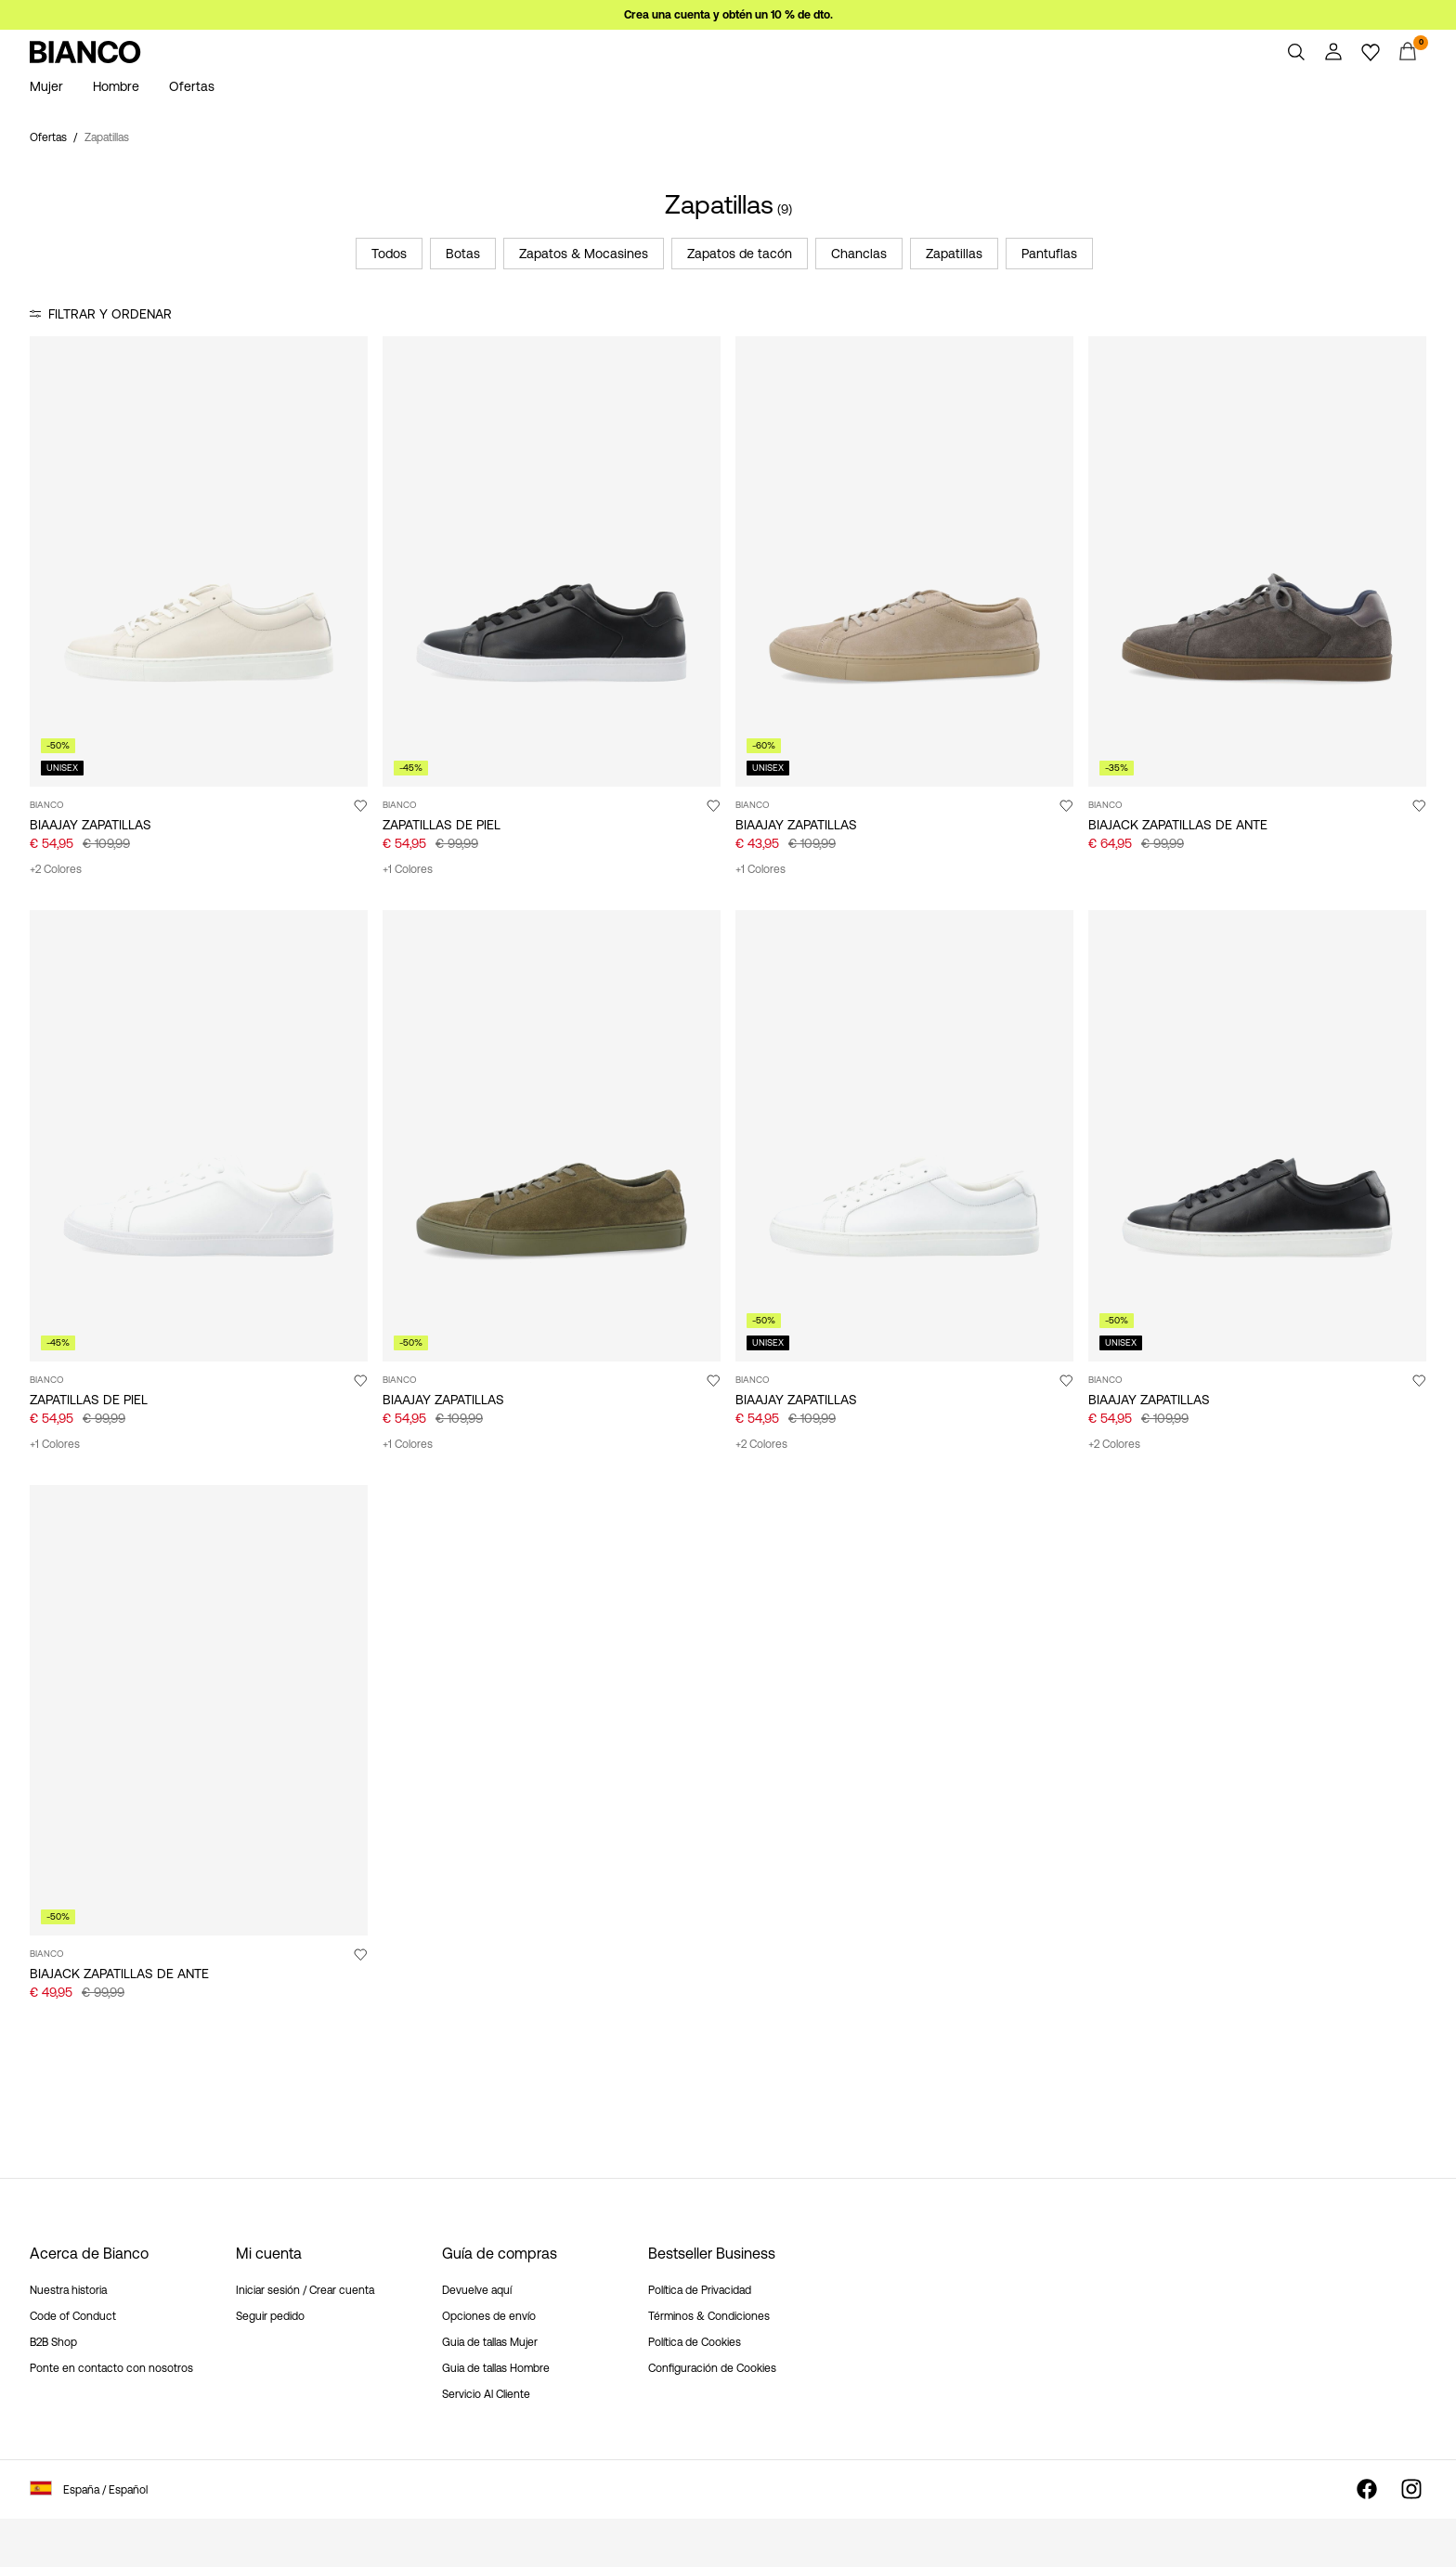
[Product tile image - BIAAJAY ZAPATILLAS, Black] (1257, 1135)
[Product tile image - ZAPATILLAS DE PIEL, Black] (552, 561)
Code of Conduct (73, 2316)
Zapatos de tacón (739, 253)
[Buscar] (1296, 52)
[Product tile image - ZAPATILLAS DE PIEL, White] (199, 1135)
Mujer (46, 86)
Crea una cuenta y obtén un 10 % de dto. (728, 14)
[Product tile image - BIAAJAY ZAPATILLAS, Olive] (552, 1135)
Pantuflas (1049, 253)
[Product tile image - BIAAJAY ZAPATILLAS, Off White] (199, 561)
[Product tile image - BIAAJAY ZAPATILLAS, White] (904, 1135)
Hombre (116, 86)
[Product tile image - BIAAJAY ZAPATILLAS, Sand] (904, 561)
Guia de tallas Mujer (490, 2342)
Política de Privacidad (699, 2290)
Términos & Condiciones (709, 2316)
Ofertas (191, 86)
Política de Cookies (694, 2342)
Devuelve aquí (477, 2290)
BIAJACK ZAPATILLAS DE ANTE (1178, 824)
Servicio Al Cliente (486, 2394)
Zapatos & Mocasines (583, 253)
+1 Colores (408, 869)
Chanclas (859, 253)
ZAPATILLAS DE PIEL (441, 824)
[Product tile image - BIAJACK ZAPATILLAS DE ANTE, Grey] (199, 1710)
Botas (463, 253)
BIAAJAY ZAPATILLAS (90, 824)
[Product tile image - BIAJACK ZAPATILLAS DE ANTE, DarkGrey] (1257, 561)
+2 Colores (56, 869)
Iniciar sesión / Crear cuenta (305, 2290)
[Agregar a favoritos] (360, 805)
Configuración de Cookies (712, 2368)
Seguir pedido (270, 2316)
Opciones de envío (489, 2316)
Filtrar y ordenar (110, 313)
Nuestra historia (68, 2290)
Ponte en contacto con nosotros (111, 2368)
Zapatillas (954, 253)
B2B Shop (53, 2342)
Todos (389, 253)
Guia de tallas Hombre (496, 2368)
